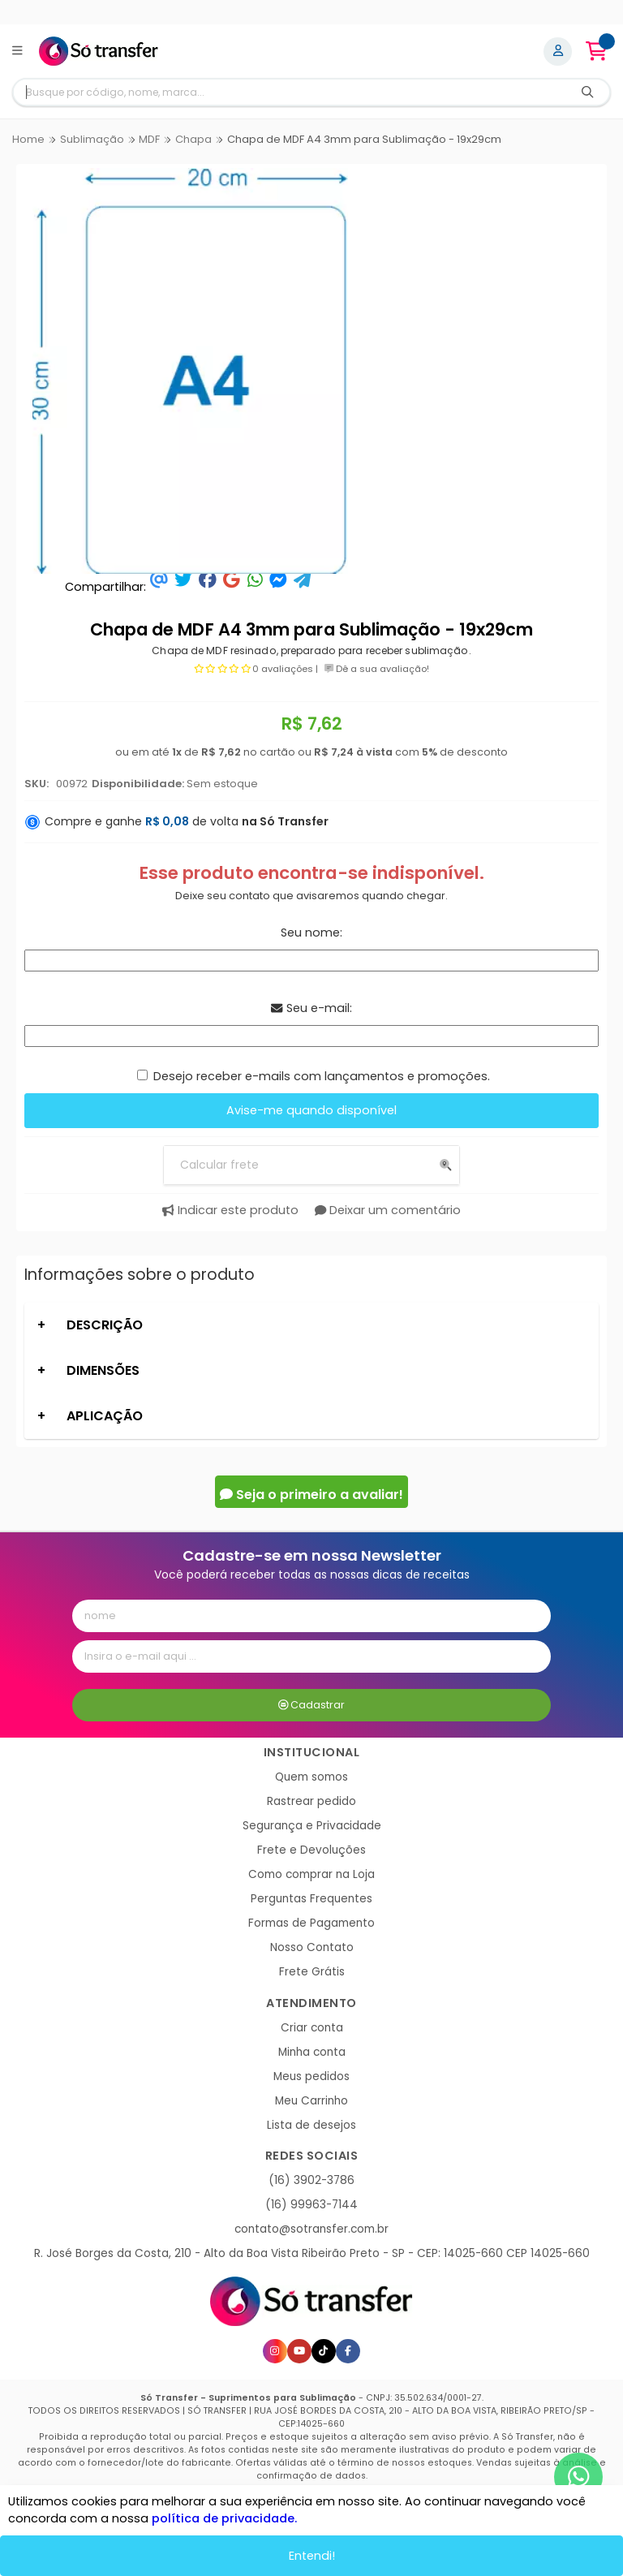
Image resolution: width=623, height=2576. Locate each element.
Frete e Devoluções (311, 1850)
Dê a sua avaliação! (376, 668)
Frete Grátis (312, 1971)
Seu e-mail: (311, 1008)
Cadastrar (312, 1705)
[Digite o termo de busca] (289, 92)
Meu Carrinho (311, 2101)
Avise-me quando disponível (311, 1110)
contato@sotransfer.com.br (311, 2229)
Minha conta (312, 2052)
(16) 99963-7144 (311, 2204)
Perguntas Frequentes (311, 1898)
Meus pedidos (311, 2076)
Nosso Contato (312, 1947)
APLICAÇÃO (105, 1415)
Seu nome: (311, 932)
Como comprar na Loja (311, 1874)
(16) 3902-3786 (311, 2180)
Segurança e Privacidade (312, 1825)
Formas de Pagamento (311, 1923)
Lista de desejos (311, 2125)
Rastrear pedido (311, 1801)
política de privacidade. (224, 2518)
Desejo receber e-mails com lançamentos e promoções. (321, 1076)
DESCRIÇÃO (105, 1325)
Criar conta (312, 2027)
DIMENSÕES (103, 1370)
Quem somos (311, 1777)
